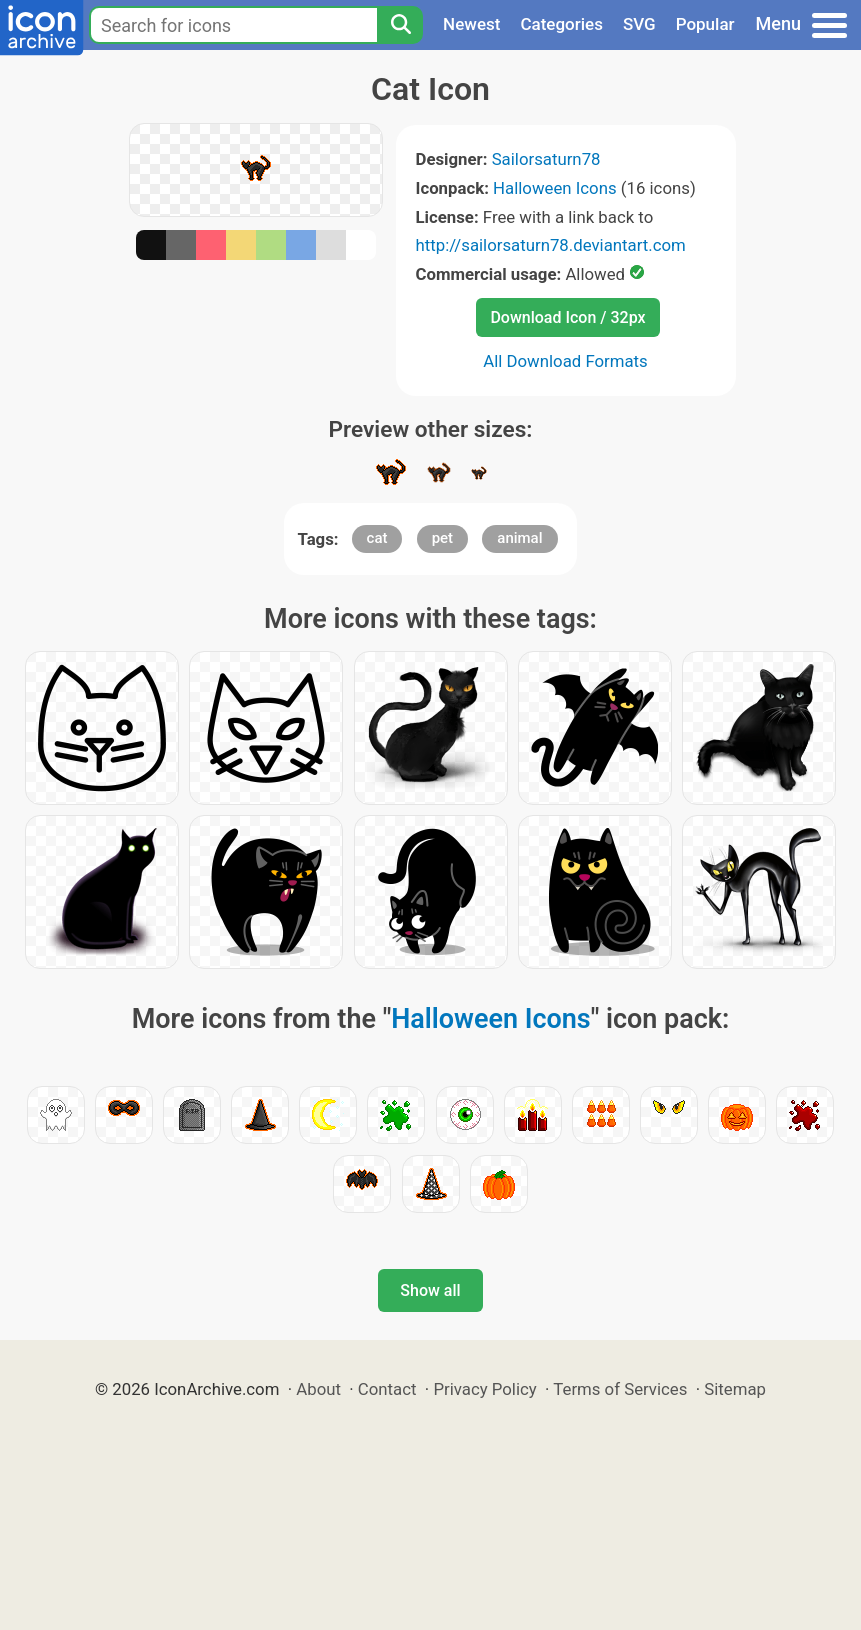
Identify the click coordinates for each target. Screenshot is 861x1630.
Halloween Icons (555, 188)
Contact (387, 1389)
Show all (430, 1290)
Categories (561, 24)
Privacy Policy (484, 1389)
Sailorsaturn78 (546, 159)
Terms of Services (620, 1389)
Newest (471, 24)
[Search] (400, 25)
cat (377, 538)
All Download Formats (565, 361)
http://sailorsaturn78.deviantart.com (551, 245)
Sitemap (735, 1389)
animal (519, 538)
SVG (639, 24)
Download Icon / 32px (567, 317)
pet (442, 538)
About (318, 1389)
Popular (705, 24)
